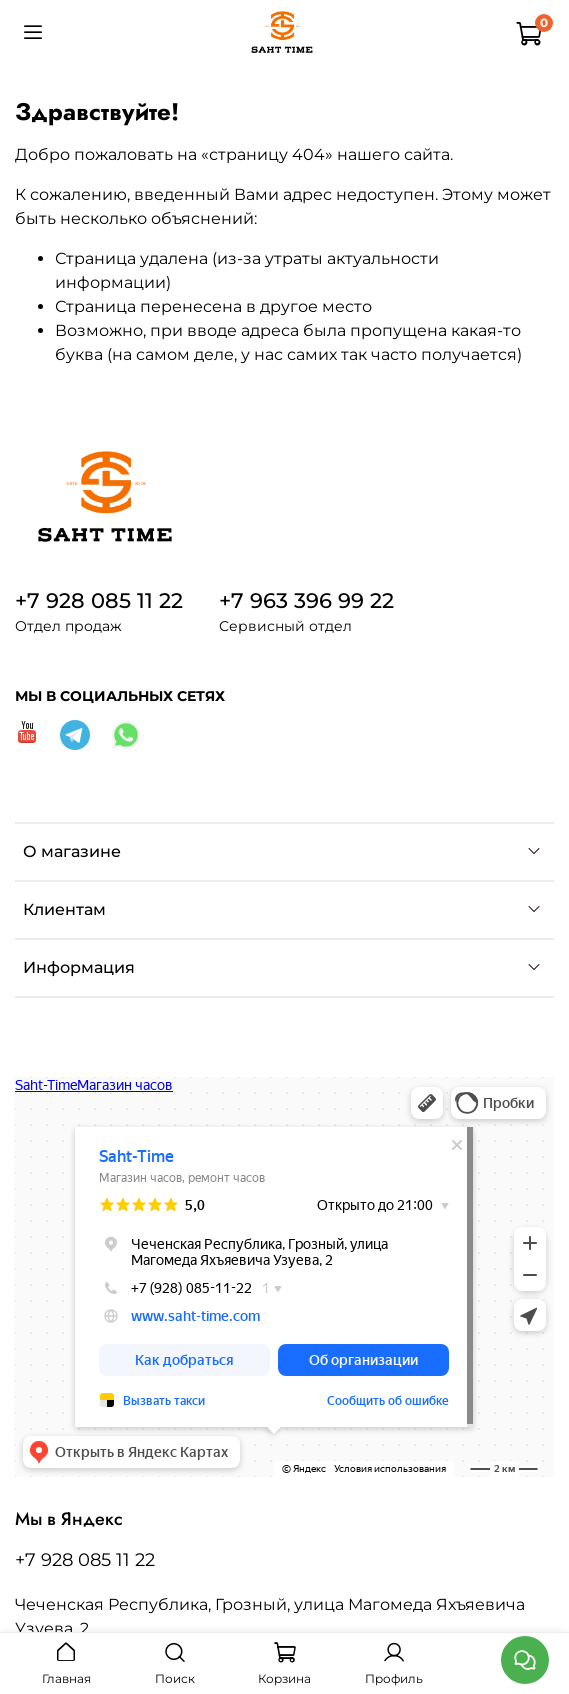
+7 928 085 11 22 (99, 600)
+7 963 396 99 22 (306, 600)
